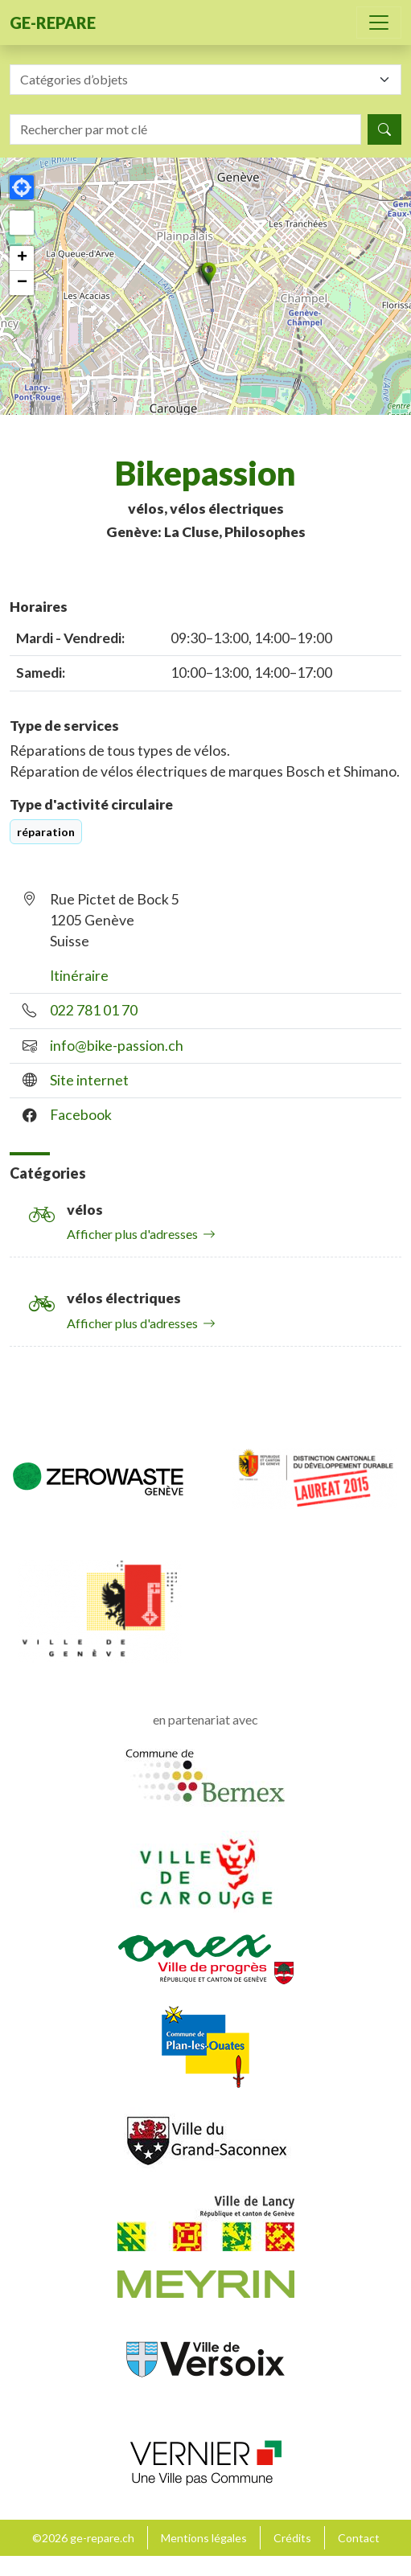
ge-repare (53, 22)
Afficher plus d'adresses (141, 1233)
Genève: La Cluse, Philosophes (206, 531)
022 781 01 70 (94, 1010)
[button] (205, 273)
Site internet (89, 1080)
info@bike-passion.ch (116, 1045)
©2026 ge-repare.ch (83, 2538)
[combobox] (205, 79)
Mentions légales (204, 2538)
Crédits (292, 2538)
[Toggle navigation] (378, 22)
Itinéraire (79, 975)
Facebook (81, 1114)
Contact (359, 2538)
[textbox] (196, 79)
